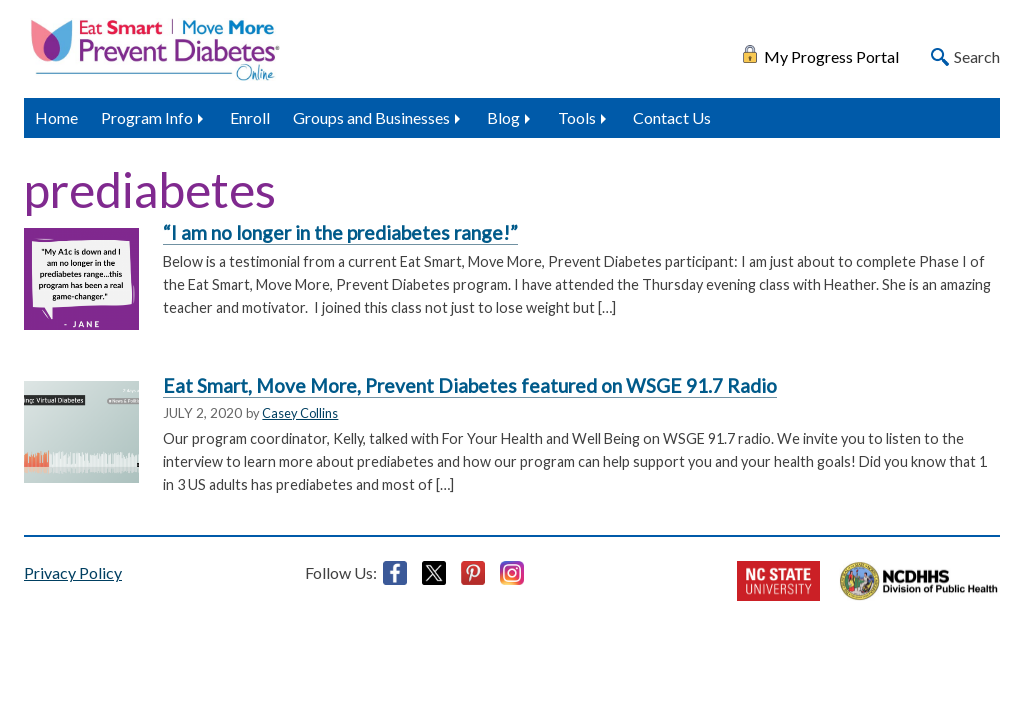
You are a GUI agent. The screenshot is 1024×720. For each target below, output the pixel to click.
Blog (503, 117)
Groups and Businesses (371, 117)
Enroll (250, 117)
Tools (577, 117)
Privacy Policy (73, 572)
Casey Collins (300, 413)
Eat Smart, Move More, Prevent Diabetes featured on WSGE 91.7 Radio (470, 385)
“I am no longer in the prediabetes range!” (340, 232)
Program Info (147, 117)
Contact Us (672, 117)
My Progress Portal (831, 55)
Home (56, 117)
